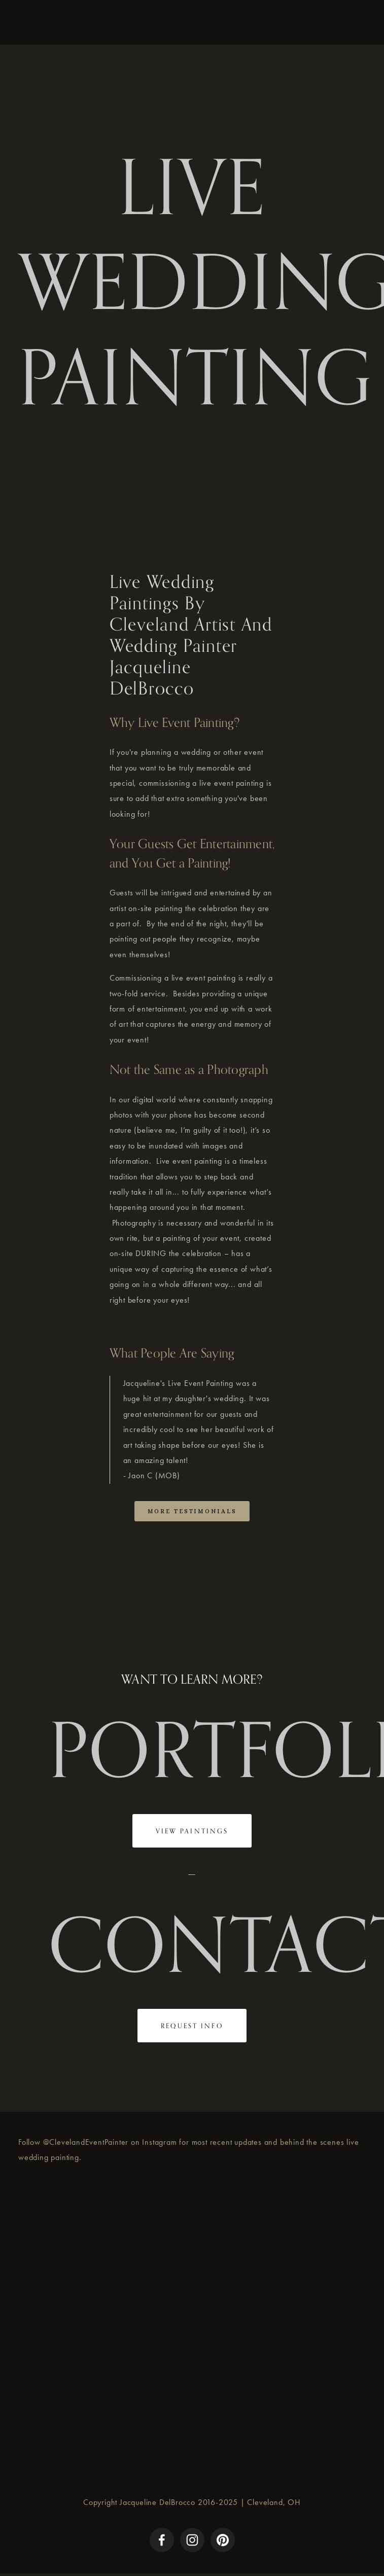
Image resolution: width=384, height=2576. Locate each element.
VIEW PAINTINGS (192, 1831)
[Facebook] (162, 2540)
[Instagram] (192, 2540)
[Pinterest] (223, 2540)
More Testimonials (192, 1511)
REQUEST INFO (192, 2026)
